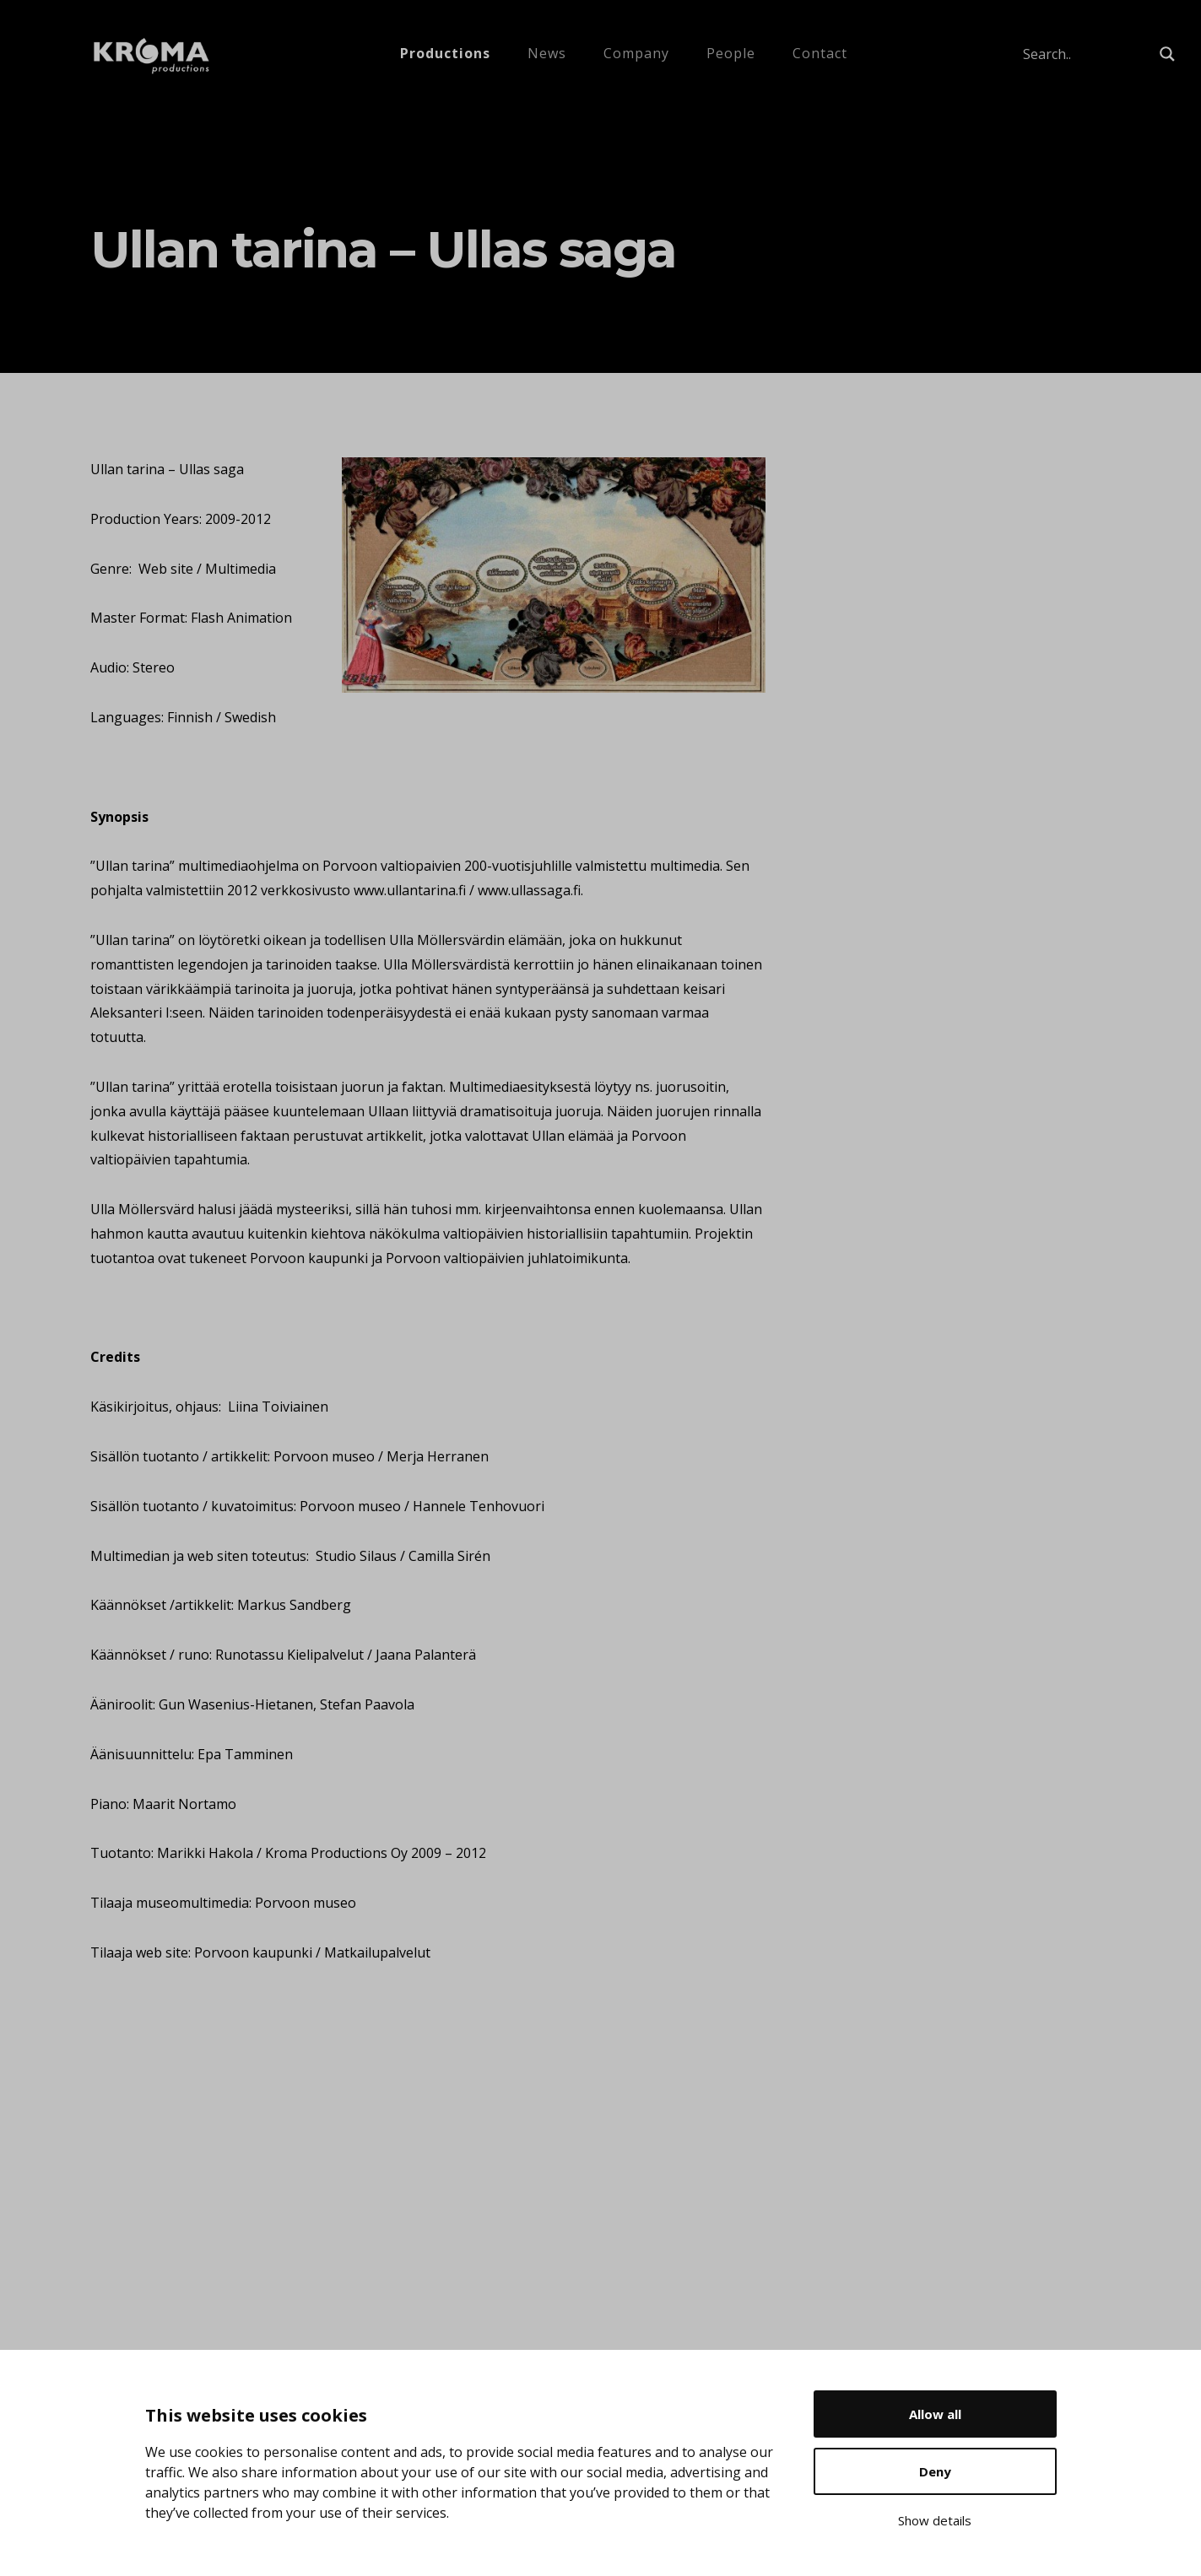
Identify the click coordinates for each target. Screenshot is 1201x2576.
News (546, 53)
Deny (935, 2471)
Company (636, 53)
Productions (445, 53)
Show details (934, 2520)
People (730, 53)
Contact (820, 53)
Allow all (935, 2414)
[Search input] (1087, 54)
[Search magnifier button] (1167, 54)
